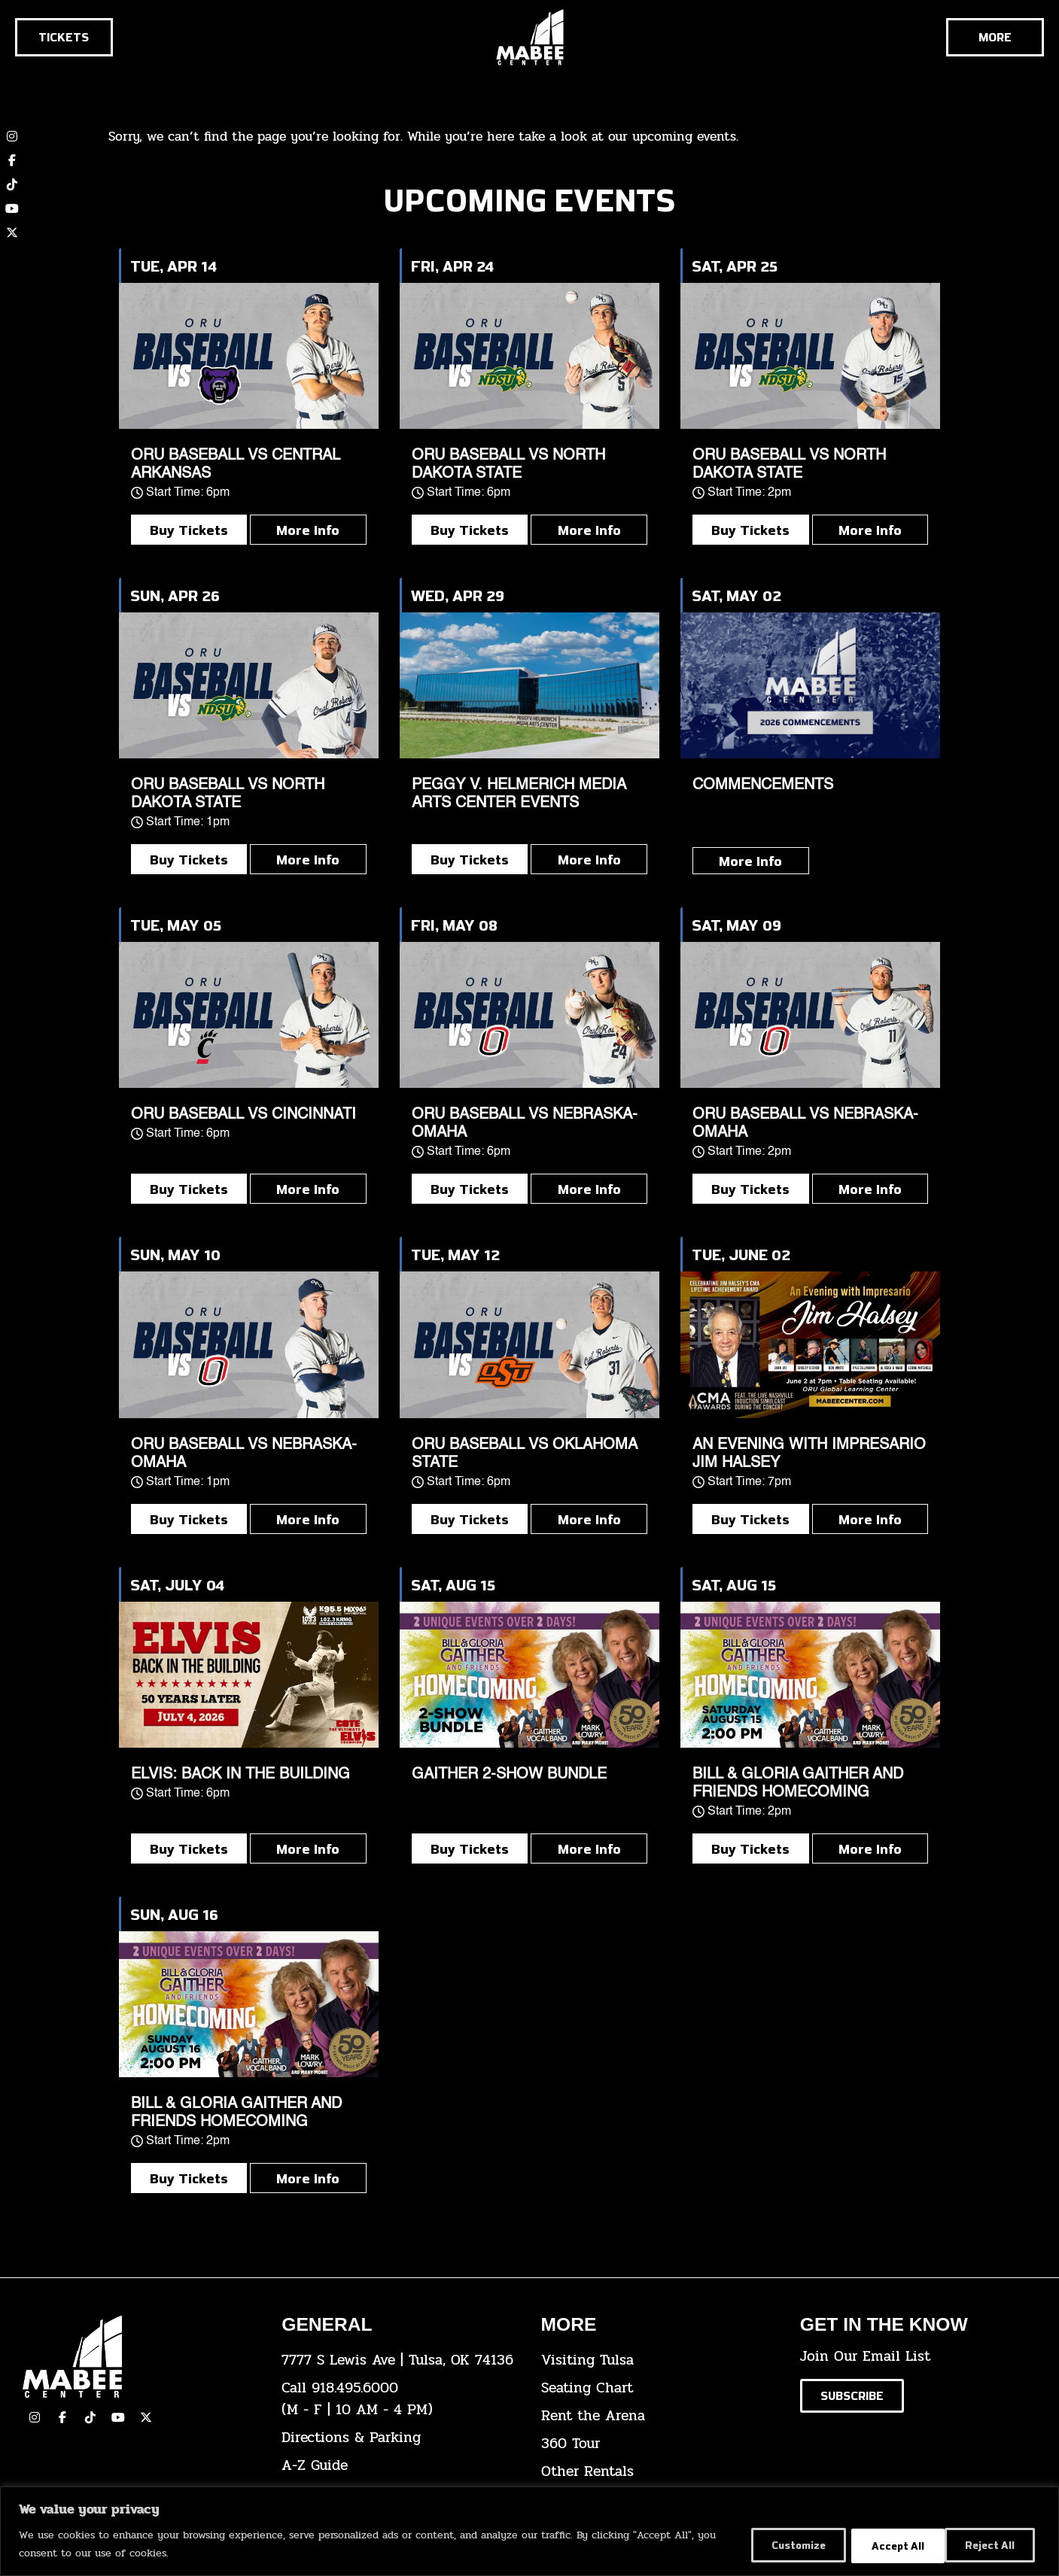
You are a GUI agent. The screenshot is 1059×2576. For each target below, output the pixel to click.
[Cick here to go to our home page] (141, 2357)
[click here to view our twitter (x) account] (12, 232)
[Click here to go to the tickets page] (64, 37)
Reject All (888, 2544)
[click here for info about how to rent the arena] (659, 2416)
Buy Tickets (189, 529)
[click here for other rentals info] (659, 2472)
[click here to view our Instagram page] (35, 2417)
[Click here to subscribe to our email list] (852, 2396)
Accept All (991, 2544)
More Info (307, 529)
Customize (782, 2544)
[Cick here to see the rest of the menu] (995, 37)
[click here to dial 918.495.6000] (399, 2399)
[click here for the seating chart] (659, 2388)
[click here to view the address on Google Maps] (399, 2360)
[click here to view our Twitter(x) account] (146, 2417)
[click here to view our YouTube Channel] (118, 2417)
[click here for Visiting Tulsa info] (659, 2360)
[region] (529, 2531)
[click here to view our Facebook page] (12, 160)
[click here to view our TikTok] (90, 2417)
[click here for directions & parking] (399, 2438)
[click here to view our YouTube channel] (12, 208)
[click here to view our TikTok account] (12, 184)
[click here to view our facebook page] (62, 2417)
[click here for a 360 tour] (659, 2444)
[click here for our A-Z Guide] (399, 2466)
